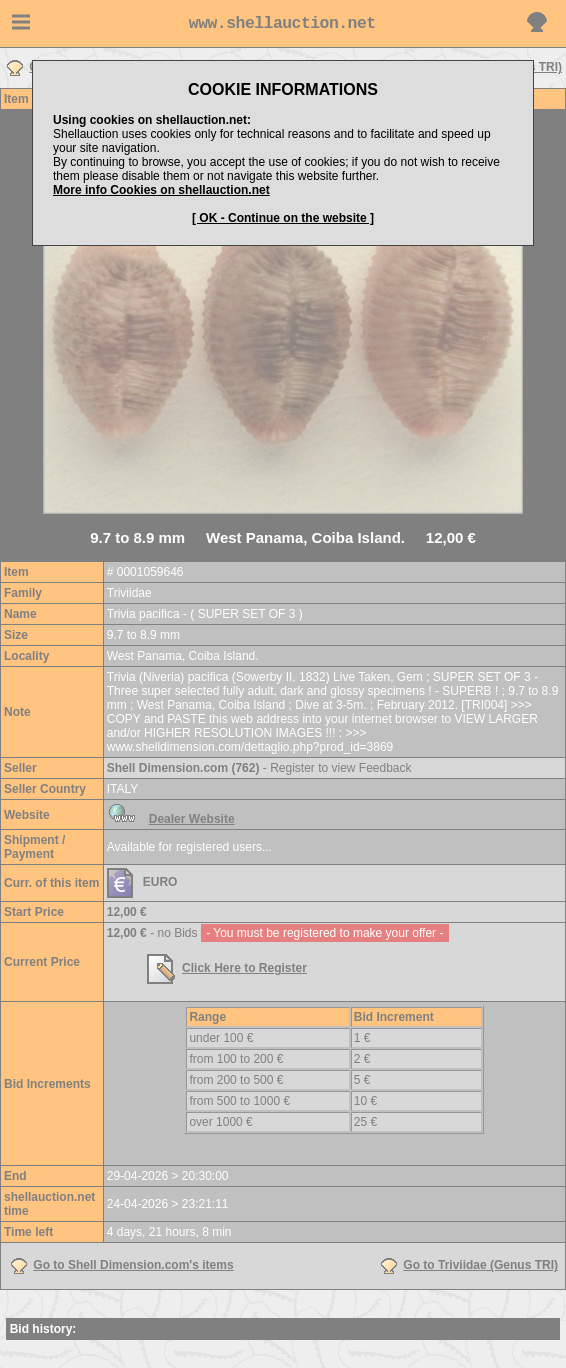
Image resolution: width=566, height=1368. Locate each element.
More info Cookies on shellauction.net (161, 190)
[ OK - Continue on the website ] (283, 218)
